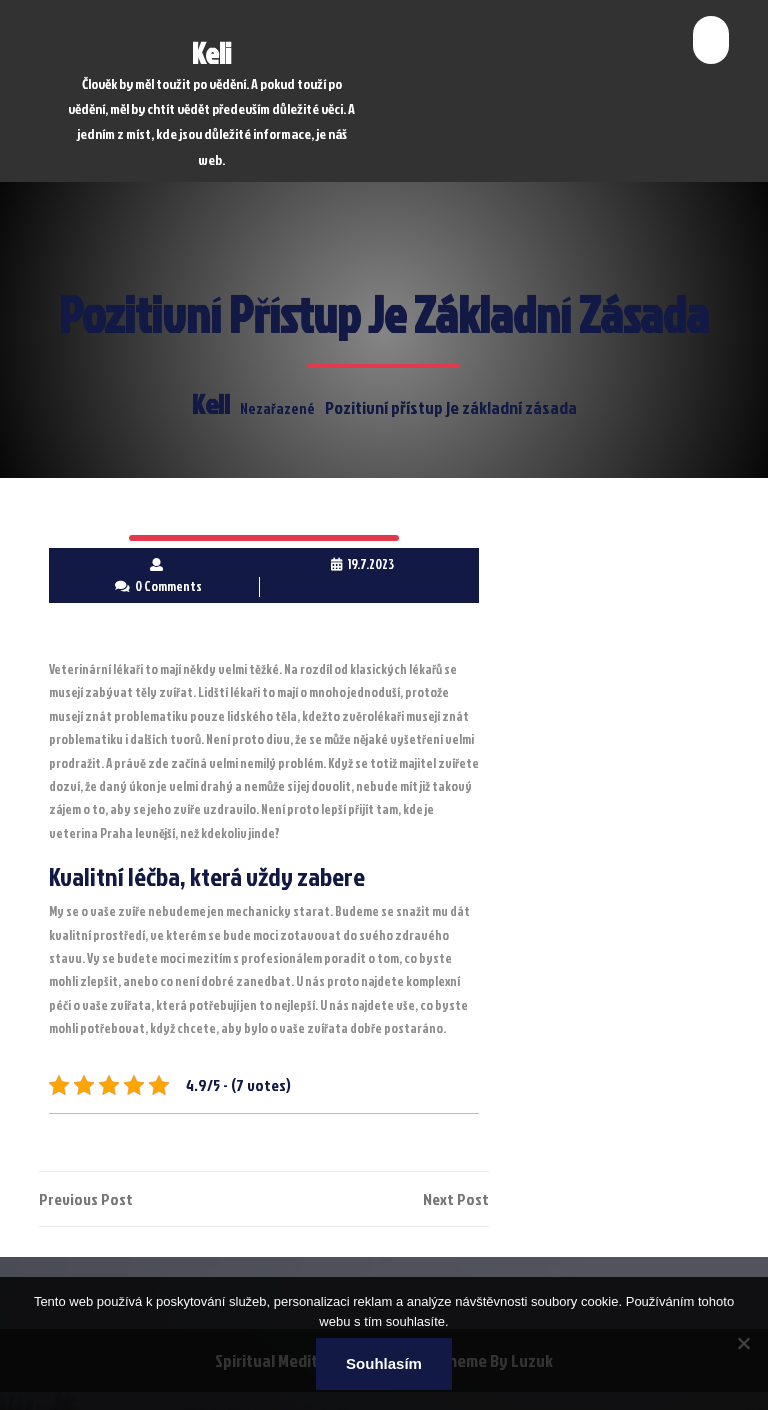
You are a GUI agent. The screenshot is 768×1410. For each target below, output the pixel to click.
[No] (743, 1343)
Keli (211, 53)
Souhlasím (384, 1363)
